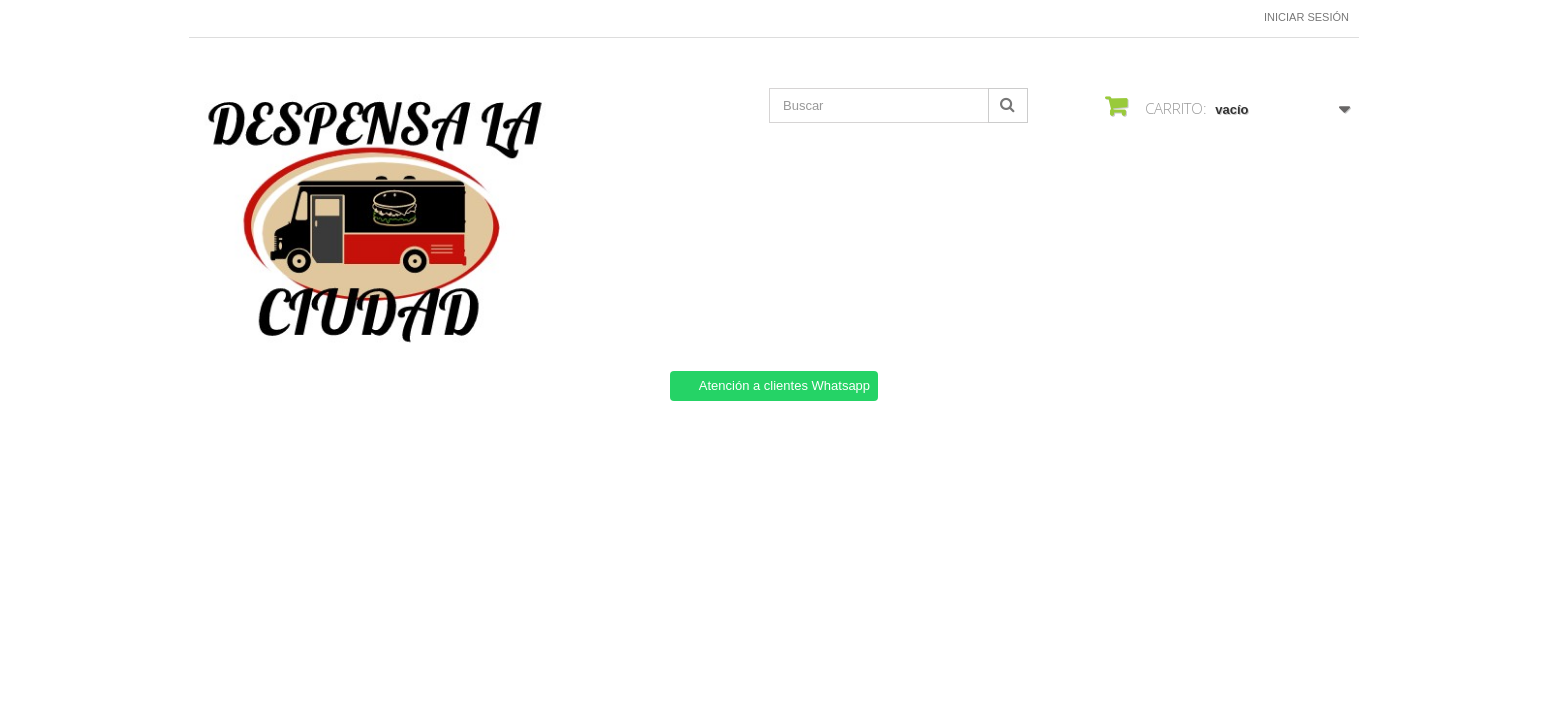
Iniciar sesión (1306, 17)
